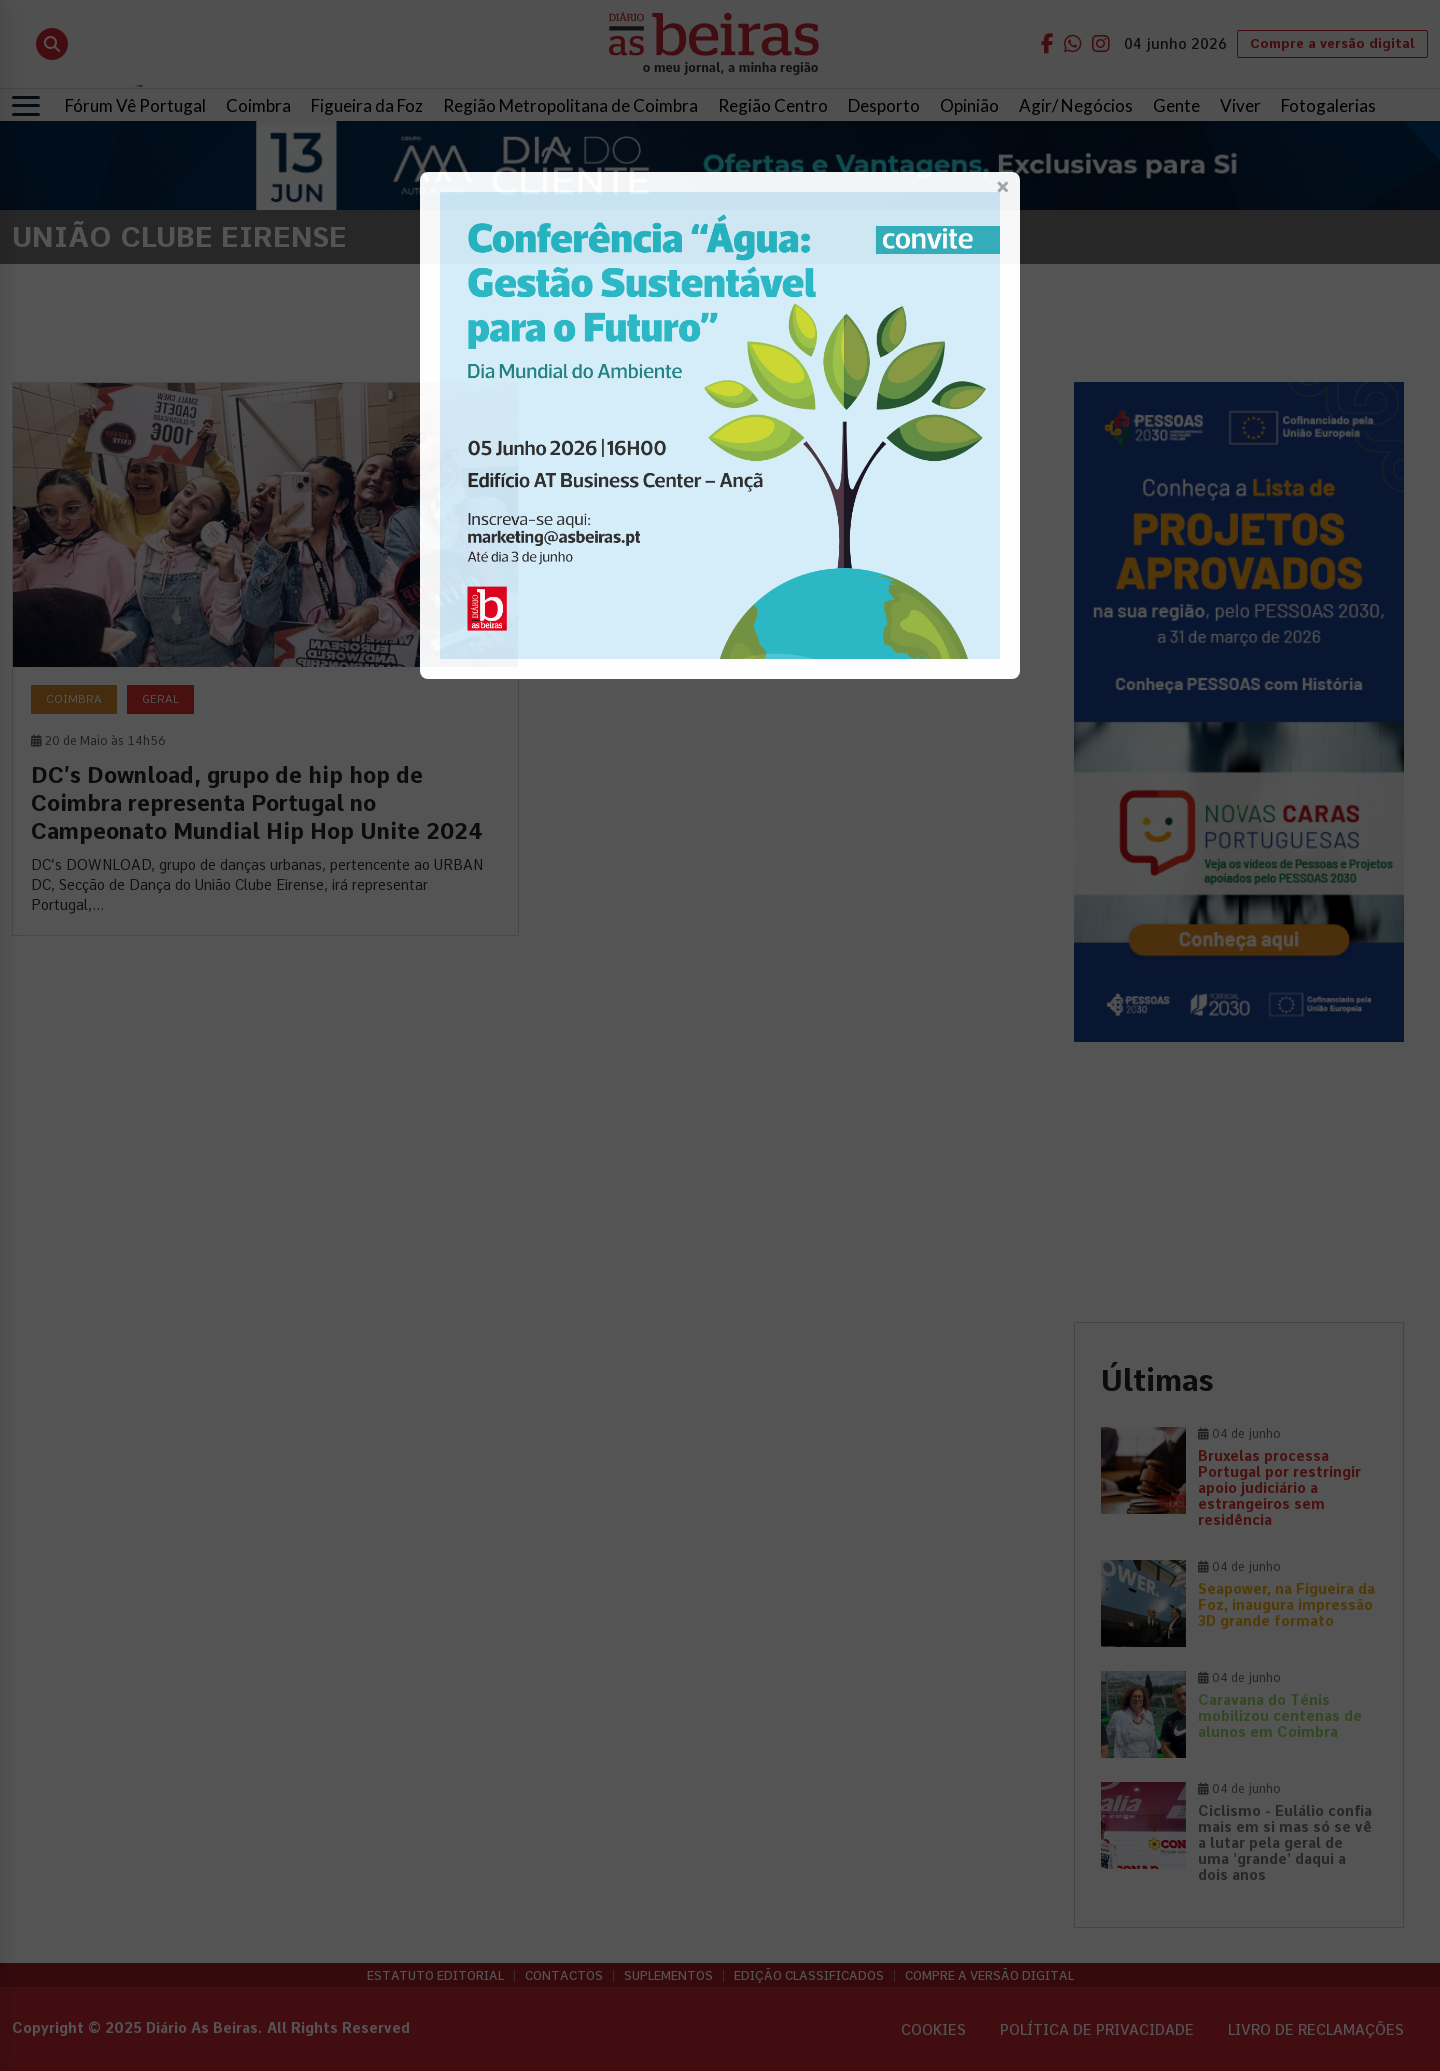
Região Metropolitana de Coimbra (570, 105)
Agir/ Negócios (1076, 105)
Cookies (933, 2030)
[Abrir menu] (26, 106)
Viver (1240, 105)
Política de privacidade (1097, 2030)
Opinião (969, 105)
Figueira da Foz (367, 105)
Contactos (564, 1976)
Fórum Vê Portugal (135, 105)
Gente (1176, 105)
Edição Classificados (809, 1976)
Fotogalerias (1328, 105)
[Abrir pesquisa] (52, 44)
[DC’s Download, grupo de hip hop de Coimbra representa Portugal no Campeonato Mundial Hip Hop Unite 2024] (265, 659)
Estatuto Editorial (435, 1976)
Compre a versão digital (1332, 43)
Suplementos (668, 1976)
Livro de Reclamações (1316, 2030)
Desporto (884, 105)
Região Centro (773, 105)
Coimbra (258, 105)
